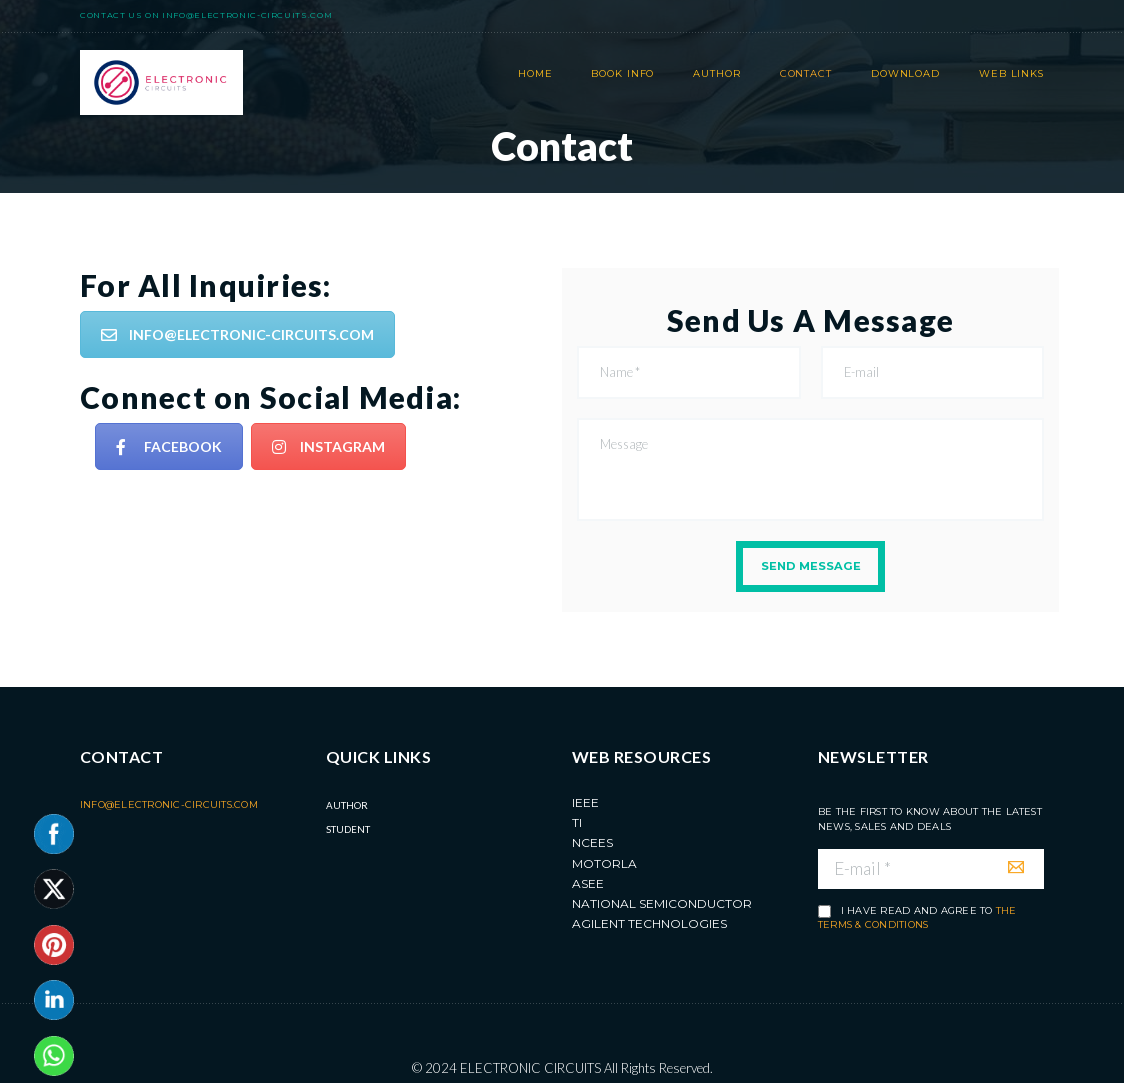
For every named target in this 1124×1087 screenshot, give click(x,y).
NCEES (592, 845)
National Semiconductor (662, 906)
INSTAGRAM (328, 446)
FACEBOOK (169, 446)
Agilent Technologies (649, 927)
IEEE (585, 805)
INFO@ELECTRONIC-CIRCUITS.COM (237, 334)
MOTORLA (604, 866)
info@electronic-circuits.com (247, 15)
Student (348, 832)
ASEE (588, 886)
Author (347, 808)
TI (577, 825)
